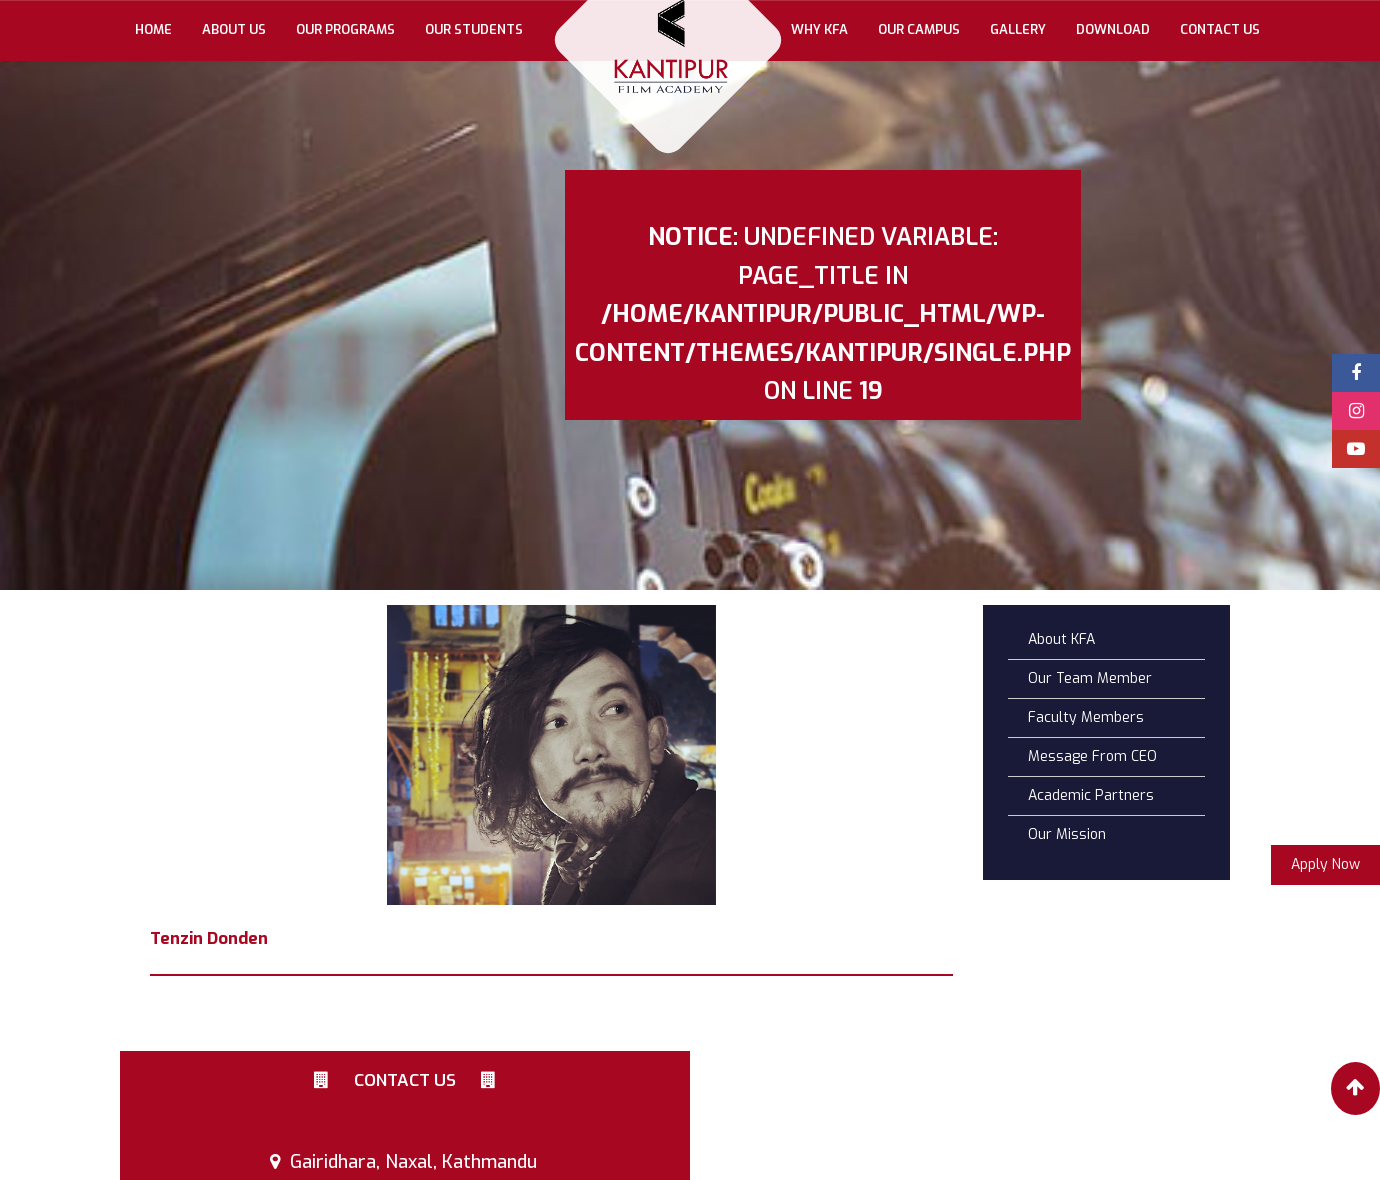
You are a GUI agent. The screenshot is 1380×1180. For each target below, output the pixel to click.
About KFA (1061, 639)
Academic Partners (1091, 795)
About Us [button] (234, 29)
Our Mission (1067, 834)
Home (161, 28)
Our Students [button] (474, 29)
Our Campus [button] (919, 29)
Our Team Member (1090, 678)
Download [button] (1113, 29)
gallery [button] (1018, 29)
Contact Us (1220, 29)
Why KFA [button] (819, 29)
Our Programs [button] (345, 29)
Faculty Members (1086, 717)
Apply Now (1325, 864)
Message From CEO (1092, 756)
